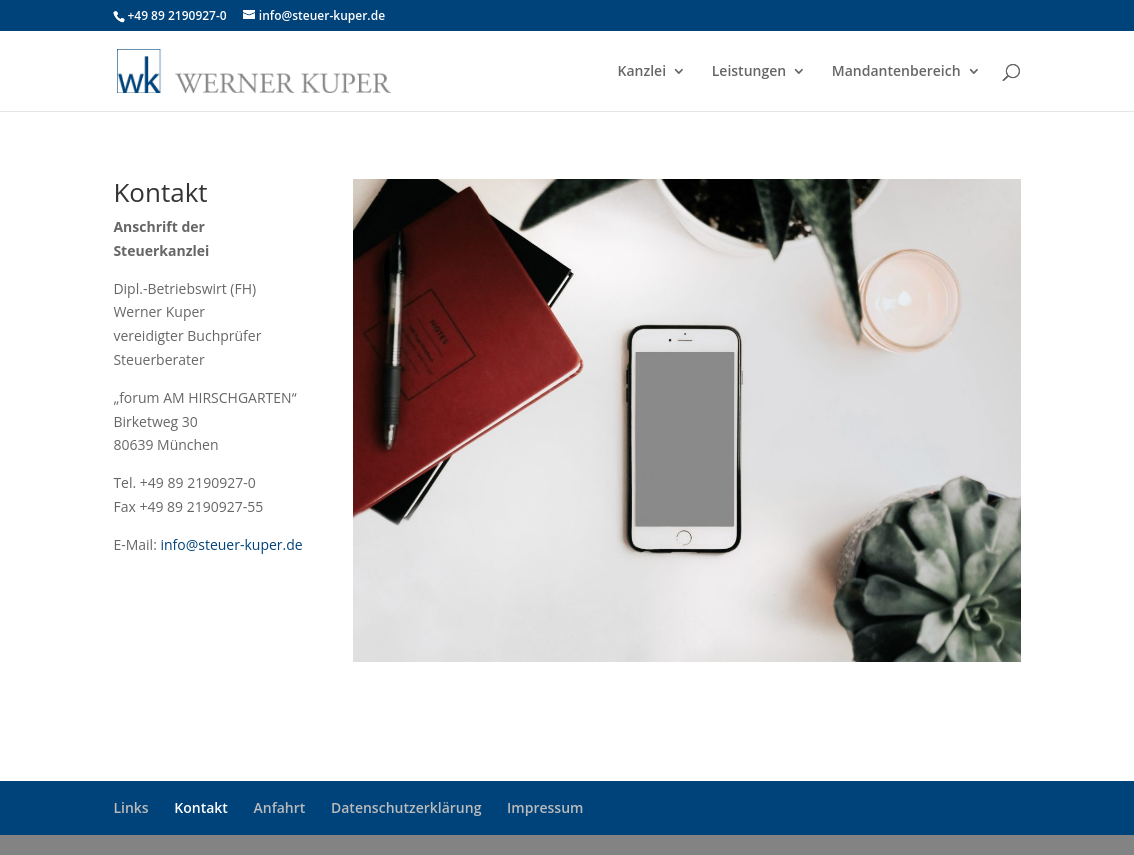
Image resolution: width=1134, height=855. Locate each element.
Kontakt (201, 807)
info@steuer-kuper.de (231, 544)
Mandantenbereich (896, 72)
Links (130, 807)
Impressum (545, 807)
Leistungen (749, 72)
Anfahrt (280, 807)
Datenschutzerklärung (406, 807)
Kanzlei (642, 72)
